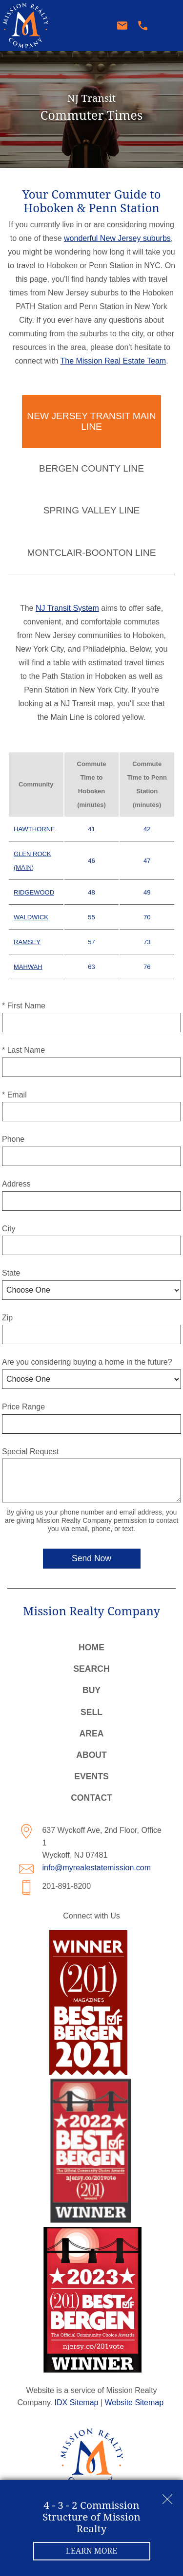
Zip (7, 1318)
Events (91, 1776)
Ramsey (27, 942)
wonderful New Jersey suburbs (117, 238)
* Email (14, 1095)
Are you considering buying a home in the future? (87, 1362)
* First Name (23, 1006)
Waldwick (31, 917)
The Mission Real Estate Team (113, 361)
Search (91, 1669)
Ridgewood (34, 892)
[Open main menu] (168, 25)
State (11, 1273)
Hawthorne (34, 829)
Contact (91, 1798)
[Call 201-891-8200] (146, 25)
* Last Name (23, 1050)
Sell (91, 1712)
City (9, 1228)
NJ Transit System (67, 608)
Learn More (91, 2550)
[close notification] (167, 2495)
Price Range (23, 1407)
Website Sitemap (133, 2402)
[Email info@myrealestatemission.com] (125, 25)
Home (91, 1647)
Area (92, 1733)
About (91, 1755)
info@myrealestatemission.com (96, 1867)
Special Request (30, 1451)
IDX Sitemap (77, 2402)
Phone (13, 1139)
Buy (91, 1690)
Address (16, 1184)
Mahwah (28, 966)
